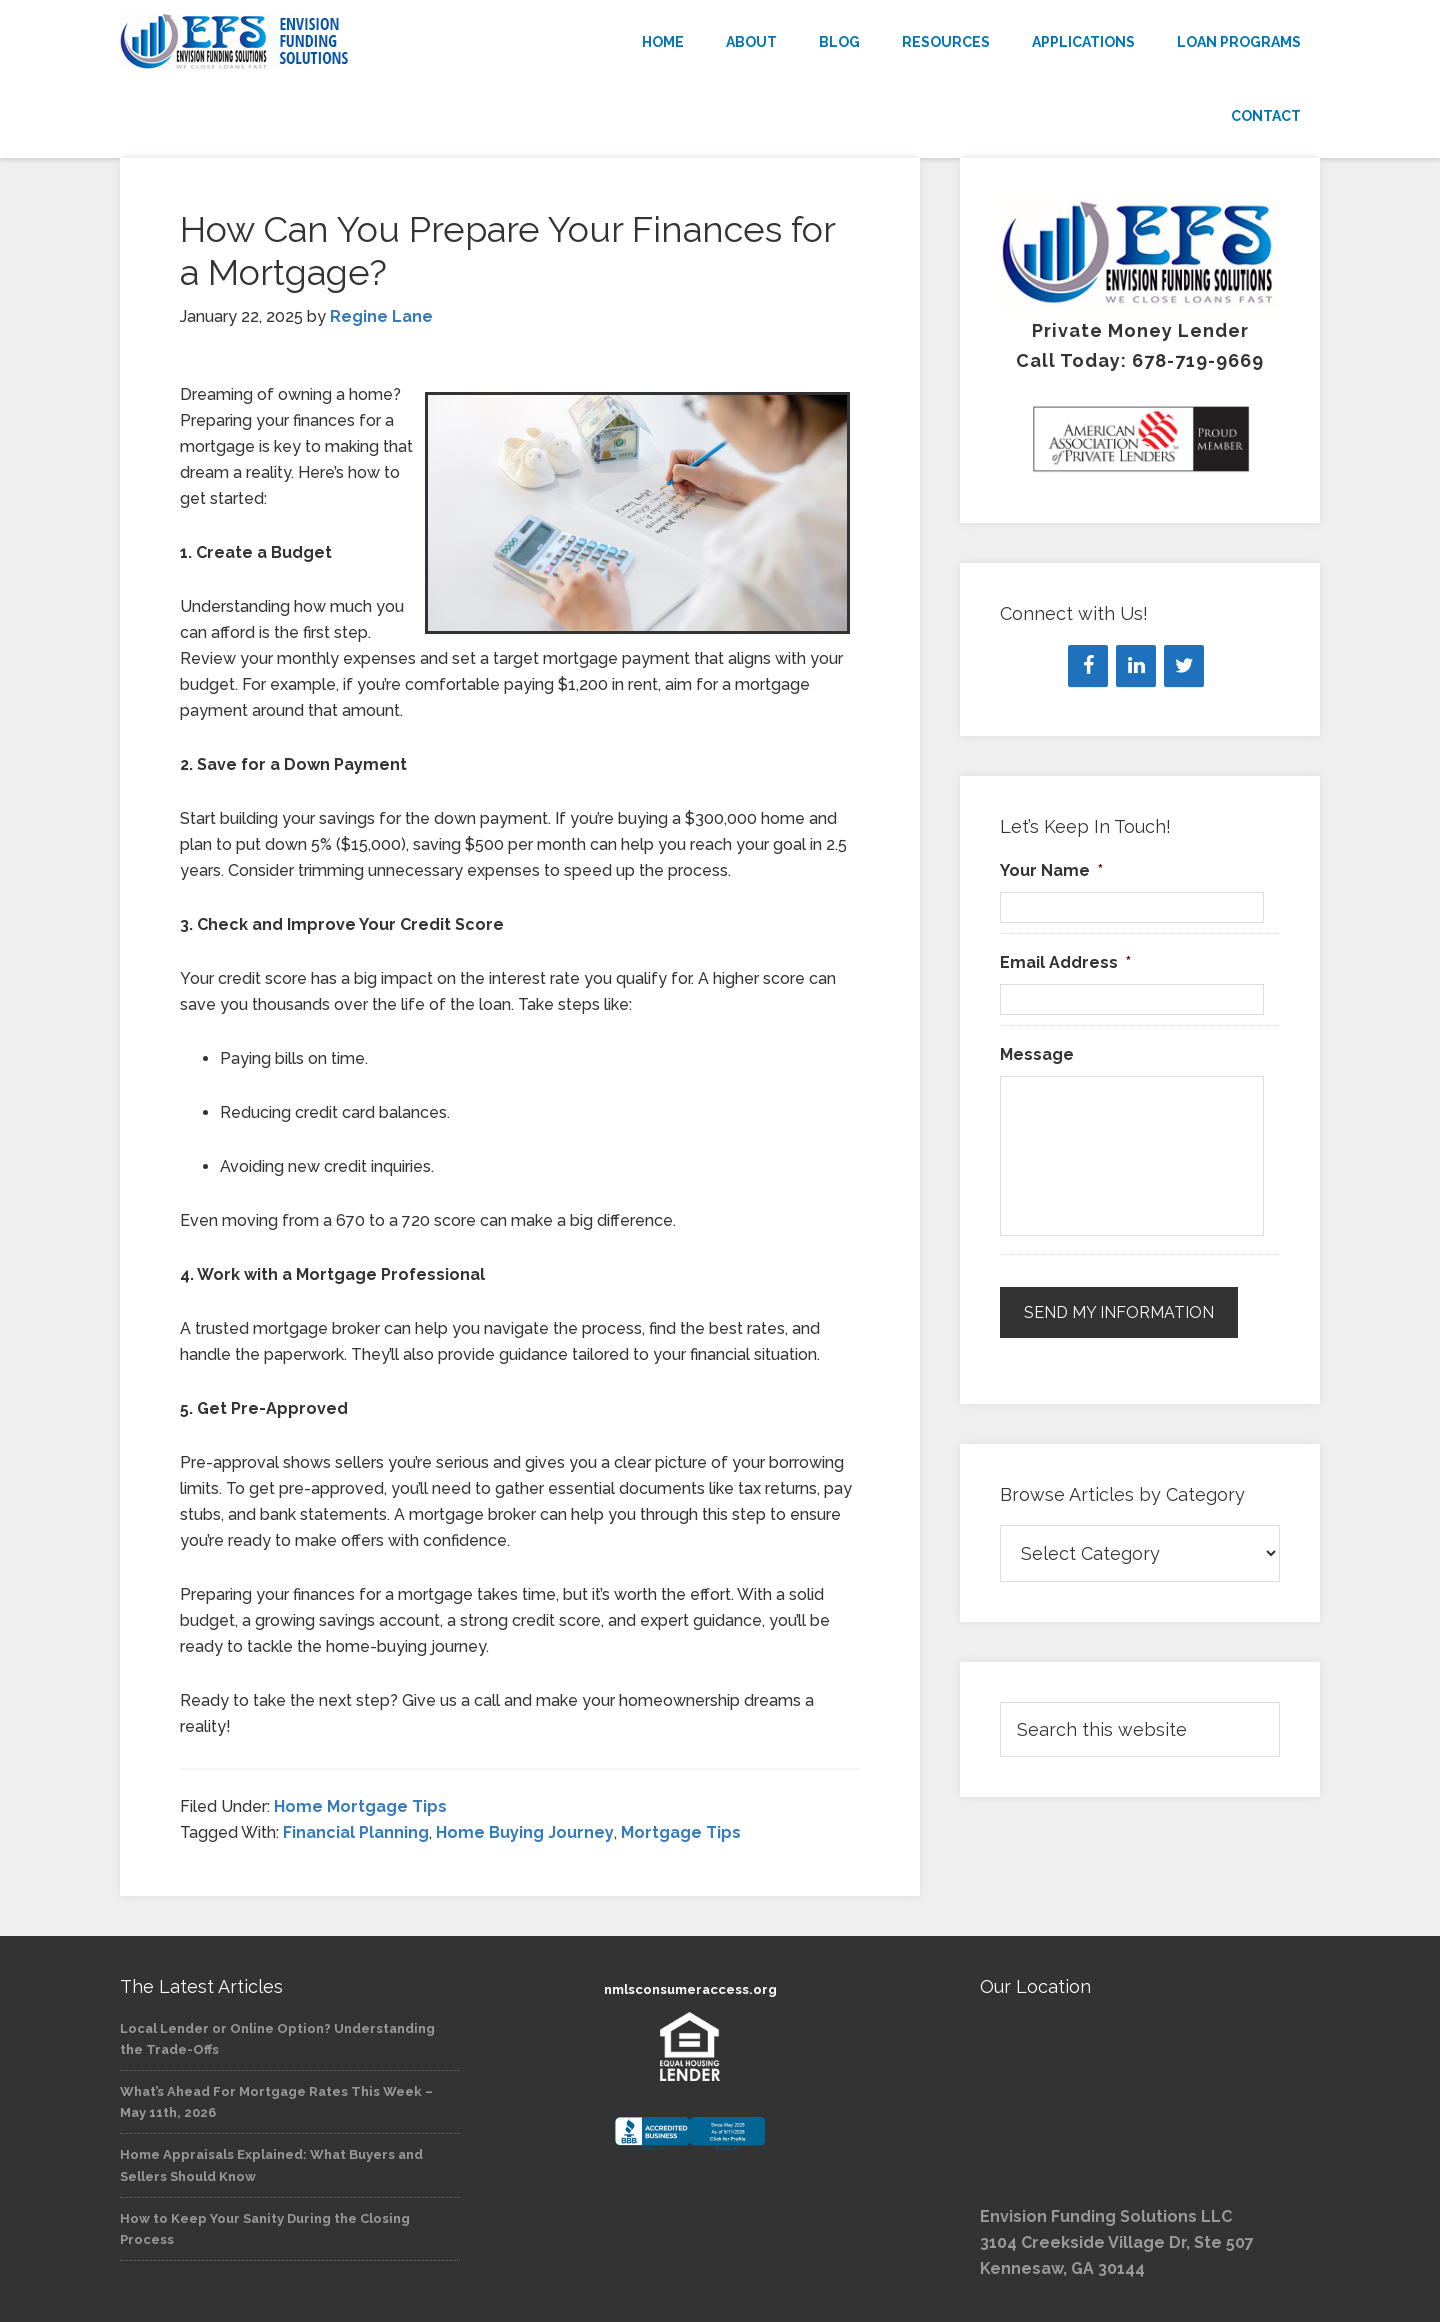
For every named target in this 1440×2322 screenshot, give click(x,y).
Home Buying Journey (525, 1832)
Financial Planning (356, 1832)
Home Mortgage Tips (360, 1806)
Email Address (1065, 962)
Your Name (1051, 870)
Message (1037, 1054)
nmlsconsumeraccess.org (690, 1989)
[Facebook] (1088, 666)
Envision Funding (300, 42)
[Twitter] (1184, 666)
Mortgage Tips (681, 1832)
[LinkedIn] (1136, 666)
